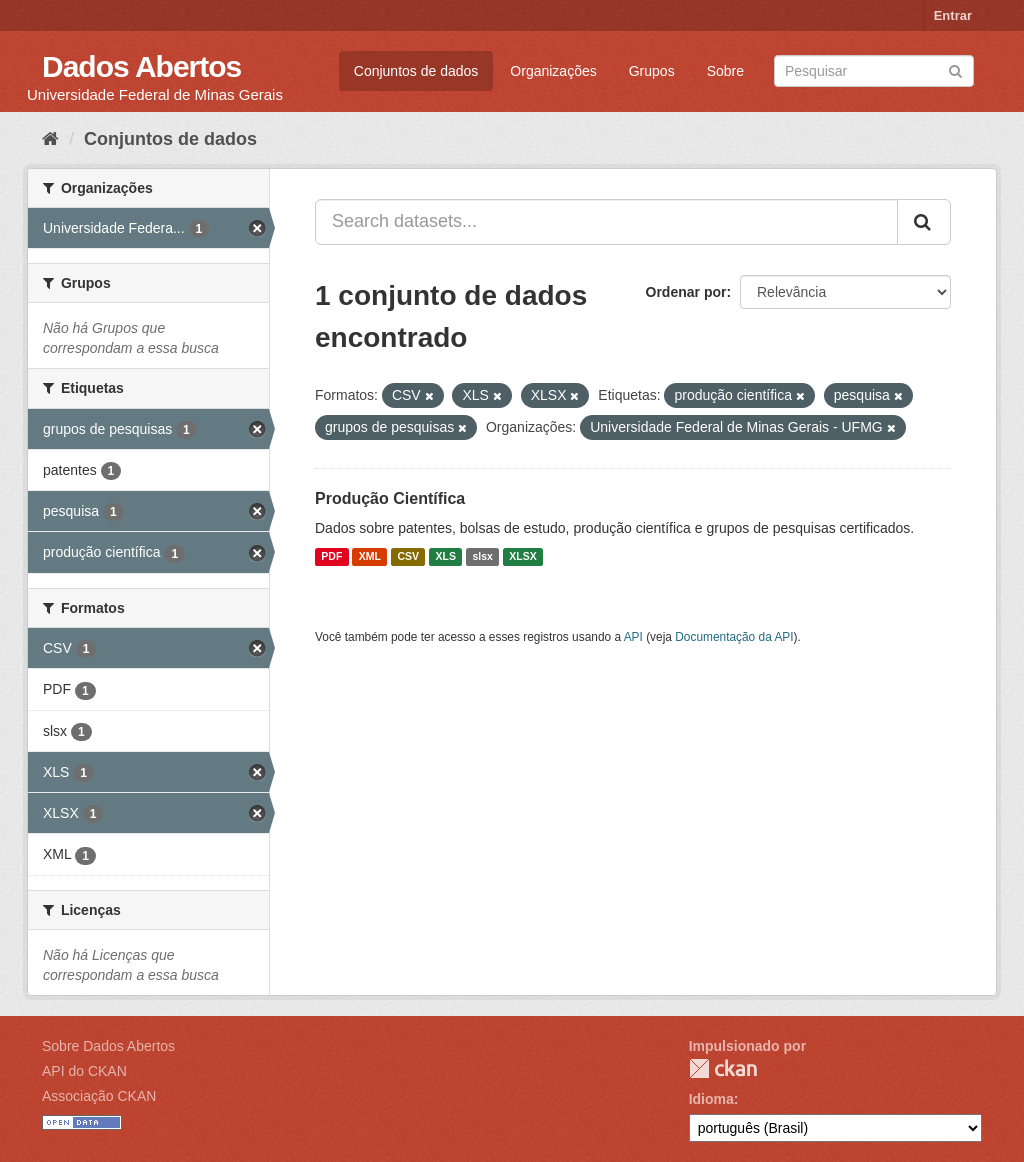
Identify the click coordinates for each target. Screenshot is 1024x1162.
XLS (446, 557)
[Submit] (955, 69)
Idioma (711, 1099)
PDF (331, 557)
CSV (408, 557)
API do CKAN (84, 1071)
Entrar (953, 15)
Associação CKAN (99, 1096)
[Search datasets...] (606, 222)
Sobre (725, 71)
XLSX (522, 557)
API (633, 637)
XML (370, 557)
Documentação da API (734, 637)
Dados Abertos (141, 66)
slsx (482, 557)
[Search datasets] (874, 71)
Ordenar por (686, 292)
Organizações (553, 71)
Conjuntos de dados (416, 71)
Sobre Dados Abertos (108, 1046)
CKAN (723, 1068)
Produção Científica (390, 498)
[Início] (50, 139)
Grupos (652, 71)
